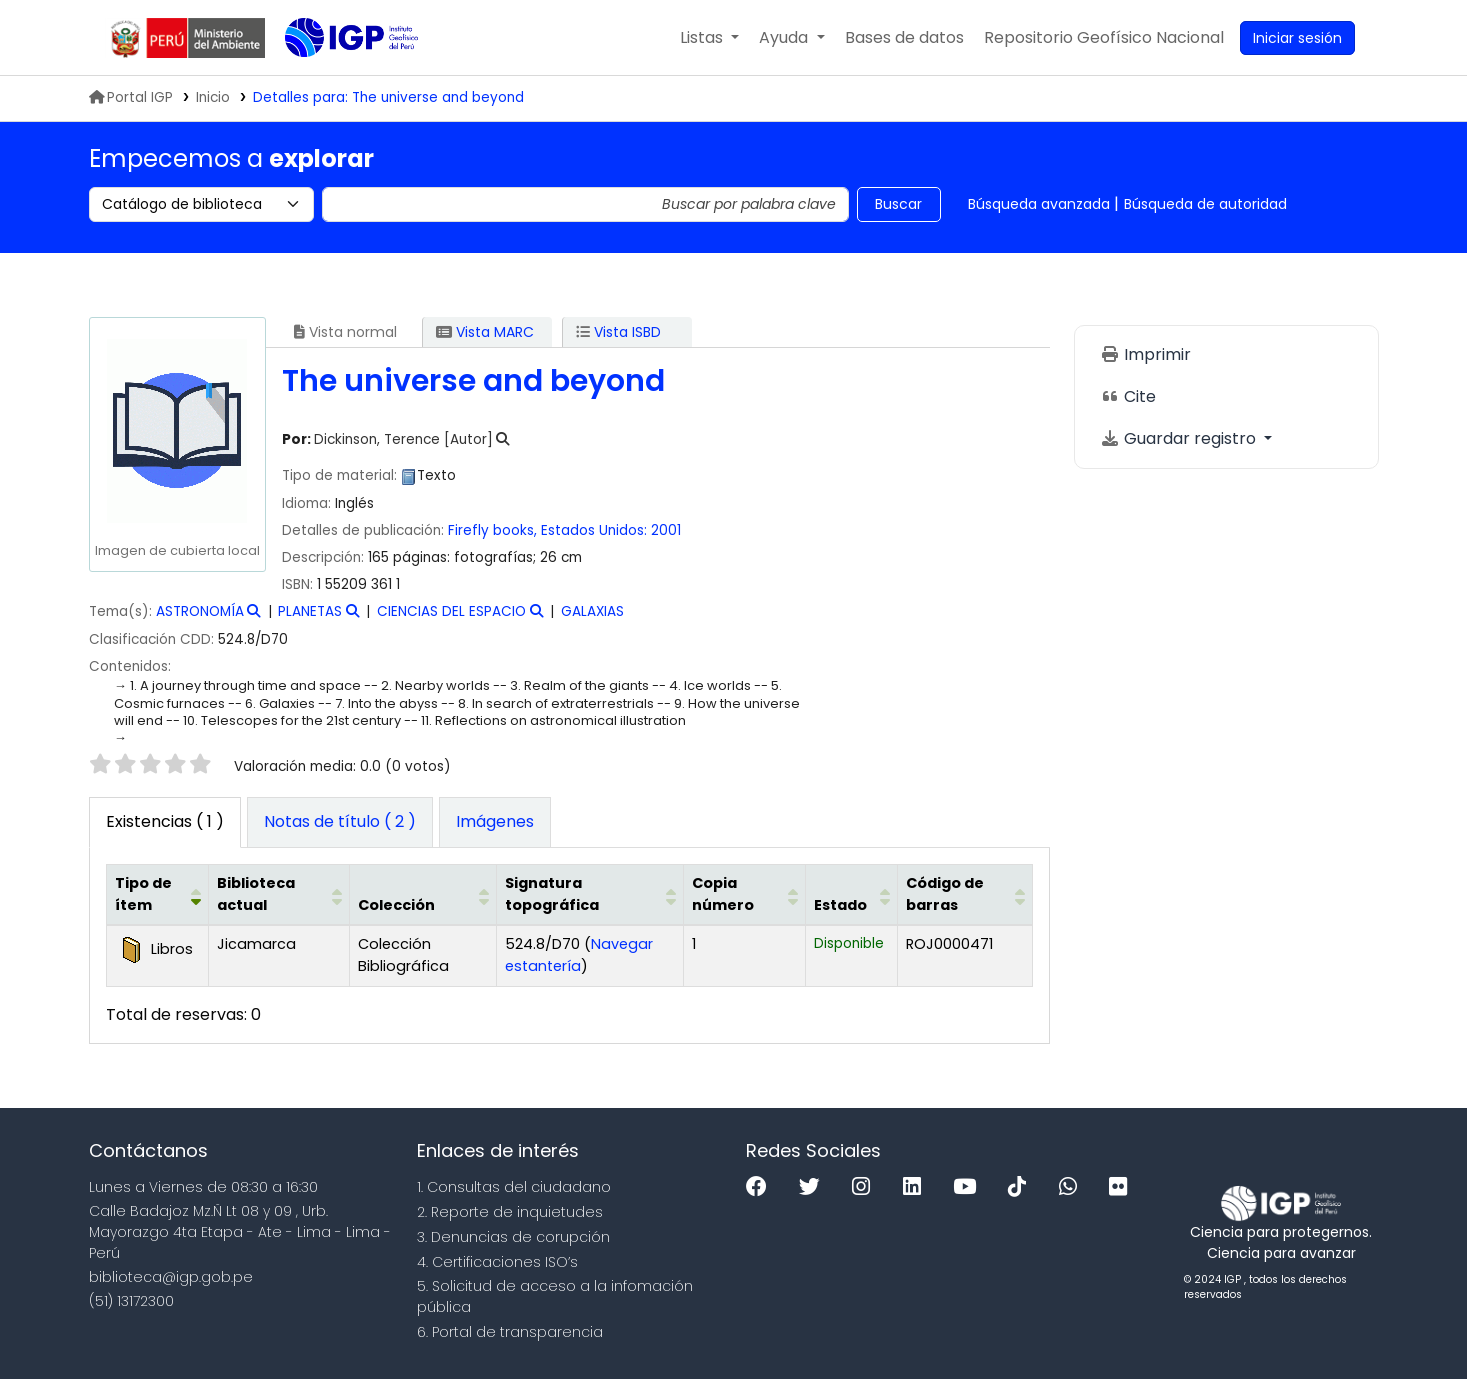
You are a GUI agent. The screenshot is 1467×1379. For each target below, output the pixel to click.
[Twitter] (814, 1187)
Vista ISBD (618, 332)
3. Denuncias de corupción (513, 1237)
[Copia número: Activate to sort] (744, 895)
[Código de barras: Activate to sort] (965, 895)
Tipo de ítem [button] (143, 894)
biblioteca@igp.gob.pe (171, 1277)
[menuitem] (1104, 38)
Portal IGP (131, 97)
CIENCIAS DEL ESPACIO (451, 611)
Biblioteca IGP (335, 78)
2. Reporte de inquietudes (510, 1212)
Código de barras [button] (945, 894)
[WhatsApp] (1073, 1187)
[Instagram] (866, 1187)
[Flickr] (1123, 1187)
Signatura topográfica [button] (552, 894)
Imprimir (1145, 354)
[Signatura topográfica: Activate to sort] (590, 895)
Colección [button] (396, 905)
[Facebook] (761, 1187)
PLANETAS (310, 611)
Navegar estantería (579, 955)
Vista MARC (485, 332)
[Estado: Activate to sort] (852, 895)
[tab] (340, 823)
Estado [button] (840, 905)
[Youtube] (969, 1187)
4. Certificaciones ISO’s (497, 1262)
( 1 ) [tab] (165, 821)
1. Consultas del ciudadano (514, 1187)
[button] (709, 38)
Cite (1128, 396)
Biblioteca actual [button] (256, 894)
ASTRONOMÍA (200, 611)
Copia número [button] (723, 894)
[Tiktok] (1022, 1187)
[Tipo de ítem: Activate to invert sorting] (157, 895)
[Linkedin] (917, 1187)
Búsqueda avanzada (1039, 204)
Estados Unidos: (594, 530)
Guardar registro (1180, 438)
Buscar (898, 204)
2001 (666, 530)
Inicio (213, 97)
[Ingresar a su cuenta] (1297, 38)
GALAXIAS (592, 611)
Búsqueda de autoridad (1205, 204)
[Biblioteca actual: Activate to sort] (279, 895)
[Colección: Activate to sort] (423, 895)
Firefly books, (492, 530)
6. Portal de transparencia (510, 1332)
